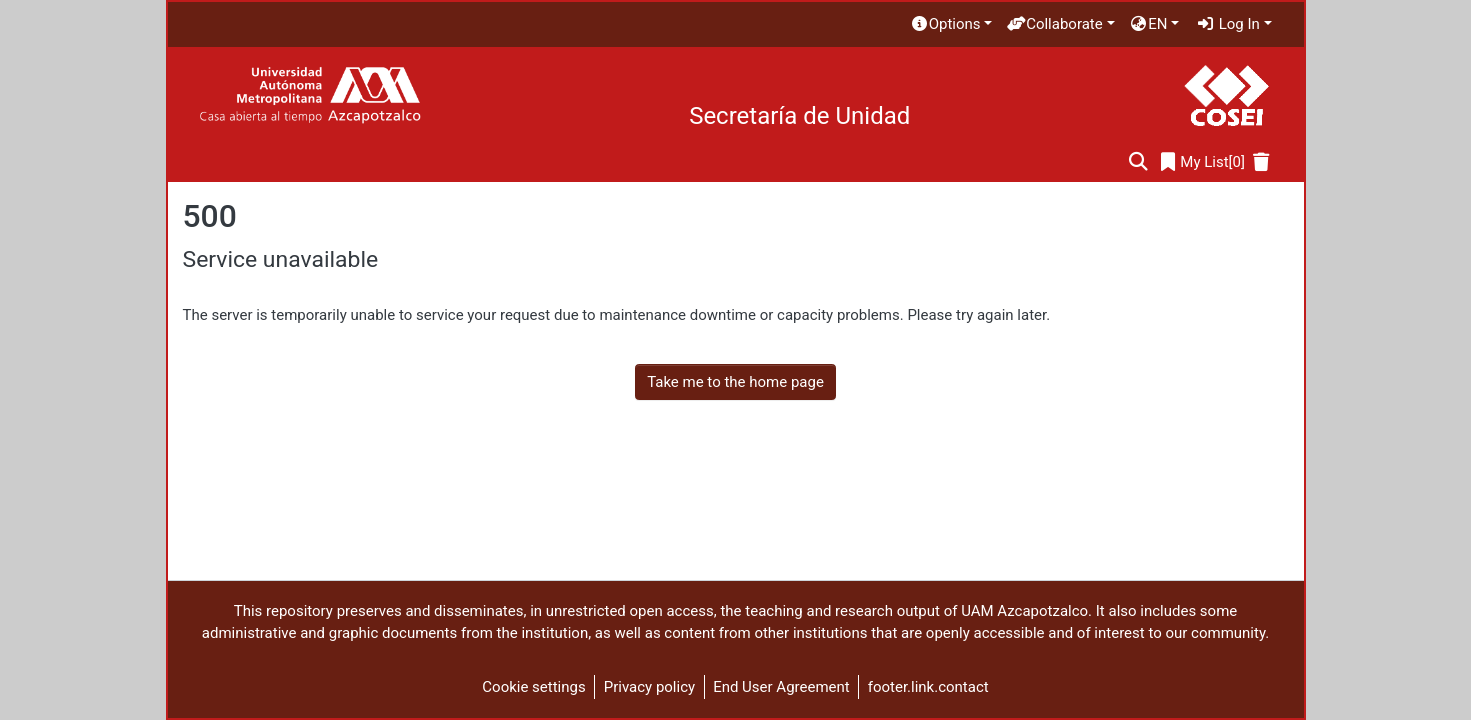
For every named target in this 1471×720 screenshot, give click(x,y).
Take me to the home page (735, 382)
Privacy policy (649, 687)
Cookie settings (533, 687)
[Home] (309, 95)
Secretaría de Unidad (799, 116)
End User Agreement (781, 687)
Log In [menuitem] (1228, 24)
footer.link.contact (928, 687)
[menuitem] (951, 24)
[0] (1203, 162)
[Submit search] (1138, 162)
